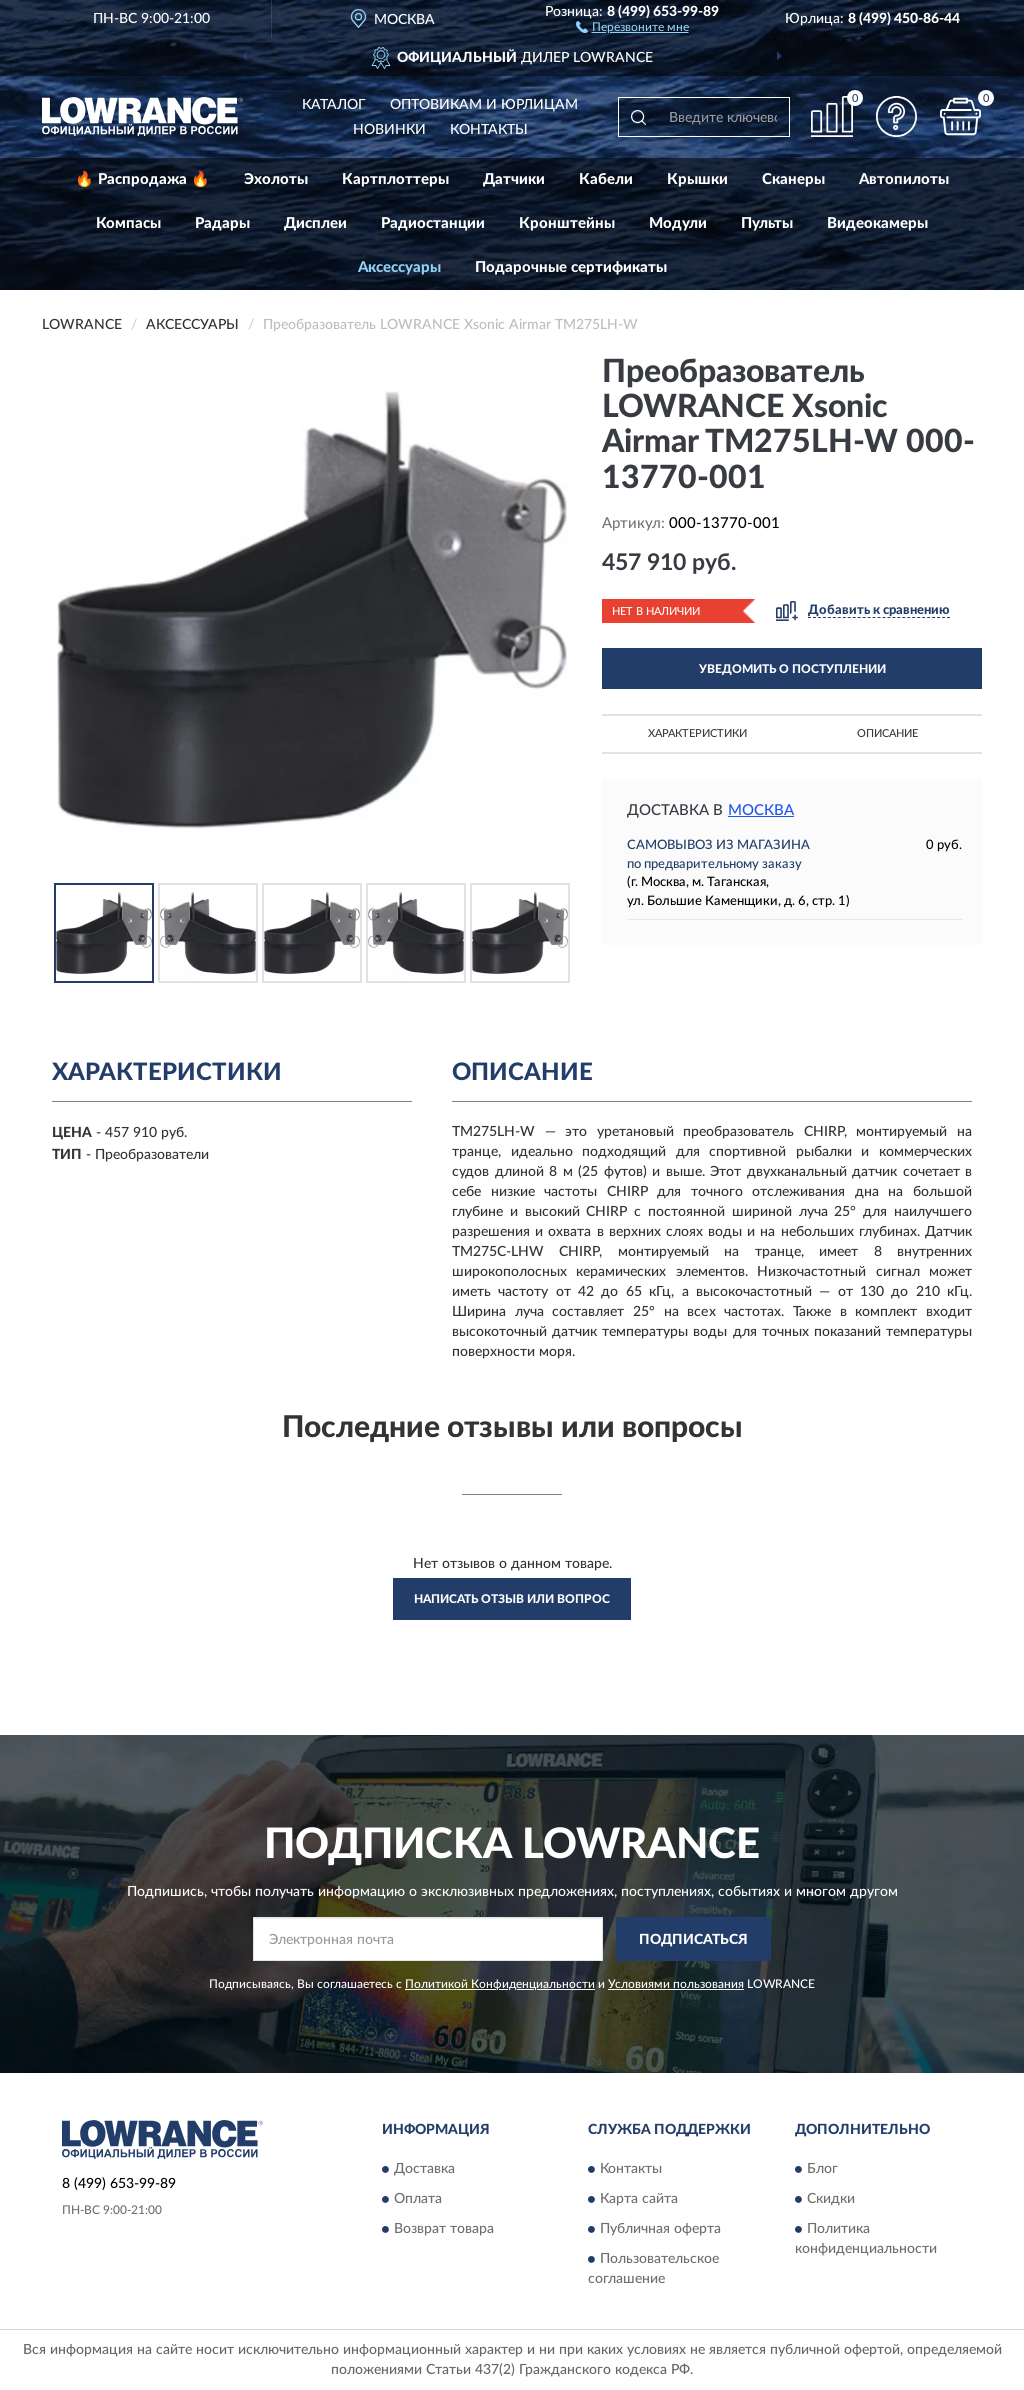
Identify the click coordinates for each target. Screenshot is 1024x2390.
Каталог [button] (334, 105)
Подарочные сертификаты (571, 267)
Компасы (128, 223)
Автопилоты (904, 179)
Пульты (767, 223)
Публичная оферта (660, 2229)
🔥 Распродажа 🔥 (142, 179)
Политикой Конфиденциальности (500, 1984)
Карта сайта (639, 2199)
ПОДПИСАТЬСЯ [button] (693, 1940)
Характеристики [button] (697, 733)
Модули (678, 223)
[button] (632, 26)
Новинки (389, 130)
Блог (822, 2169)
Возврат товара (444, 2229)
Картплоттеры (395, 179)
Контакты (489, 130)
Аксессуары (399, 267)
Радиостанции (433, 223)
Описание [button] (887, 733)
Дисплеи (315, 223)
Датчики (514, 179)
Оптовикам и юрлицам (484, 105)
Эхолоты (276, 179)
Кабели (606, 179)
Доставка (424, 2169)
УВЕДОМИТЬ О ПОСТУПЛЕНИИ (792, 669)
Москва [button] (761, 810)
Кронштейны (567, 223)
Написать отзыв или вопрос (512, 1599)
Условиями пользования (676, 1984)
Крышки (697, 179)
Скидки (831, 2199)
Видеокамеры (877, 223)
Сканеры (793, 179)
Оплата (418, 2199)
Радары (222, 223)
